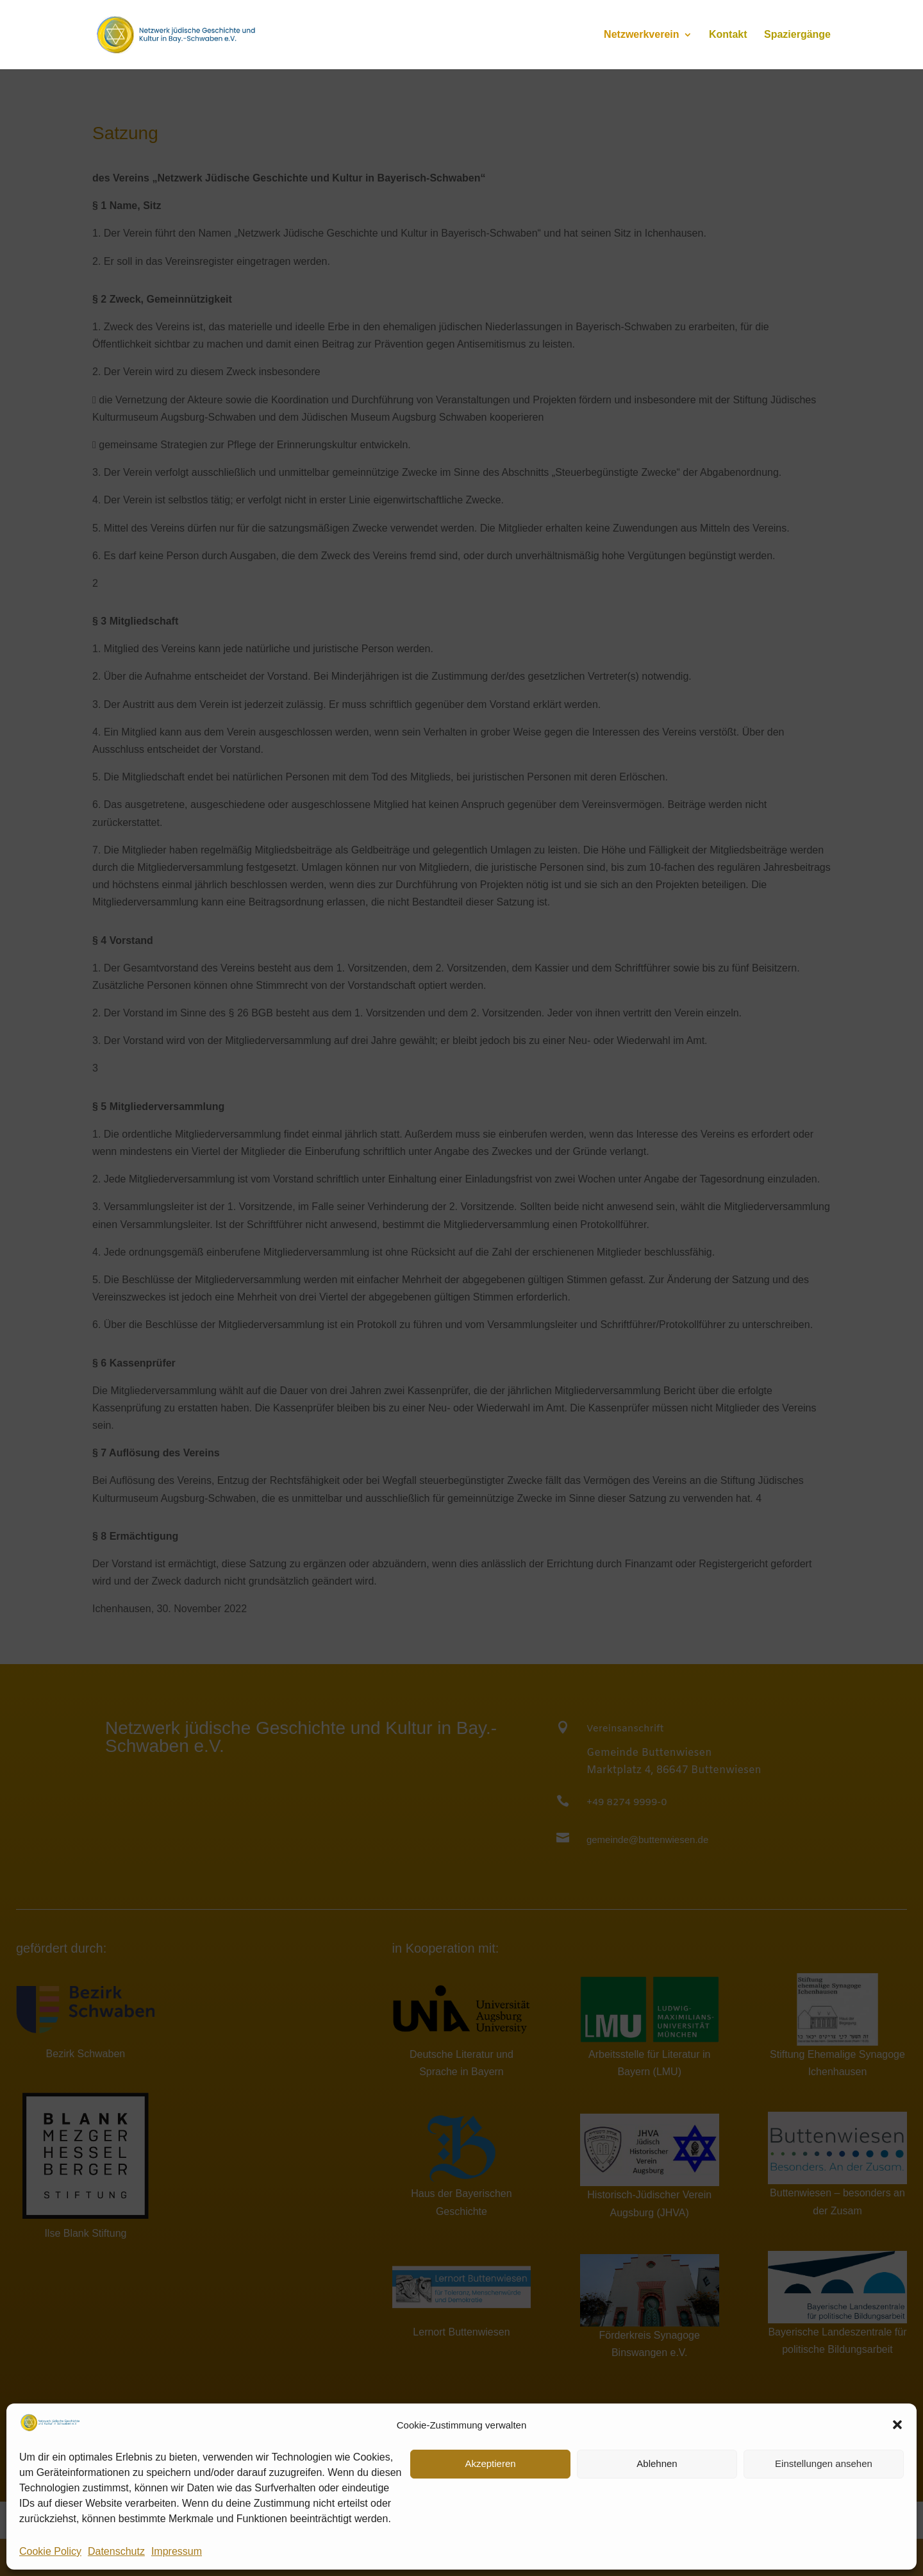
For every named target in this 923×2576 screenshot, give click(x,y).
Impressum (176, 2551)
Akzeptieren (490, 2463)
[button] (897, 2424)
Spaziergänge (797, 35)
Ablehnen (656, 2463)
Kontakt (728, 35)
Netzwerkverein (641, 35)
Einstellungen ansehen (823, 2463)
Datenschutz (116, 2551)
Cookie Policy (50, 2551)
